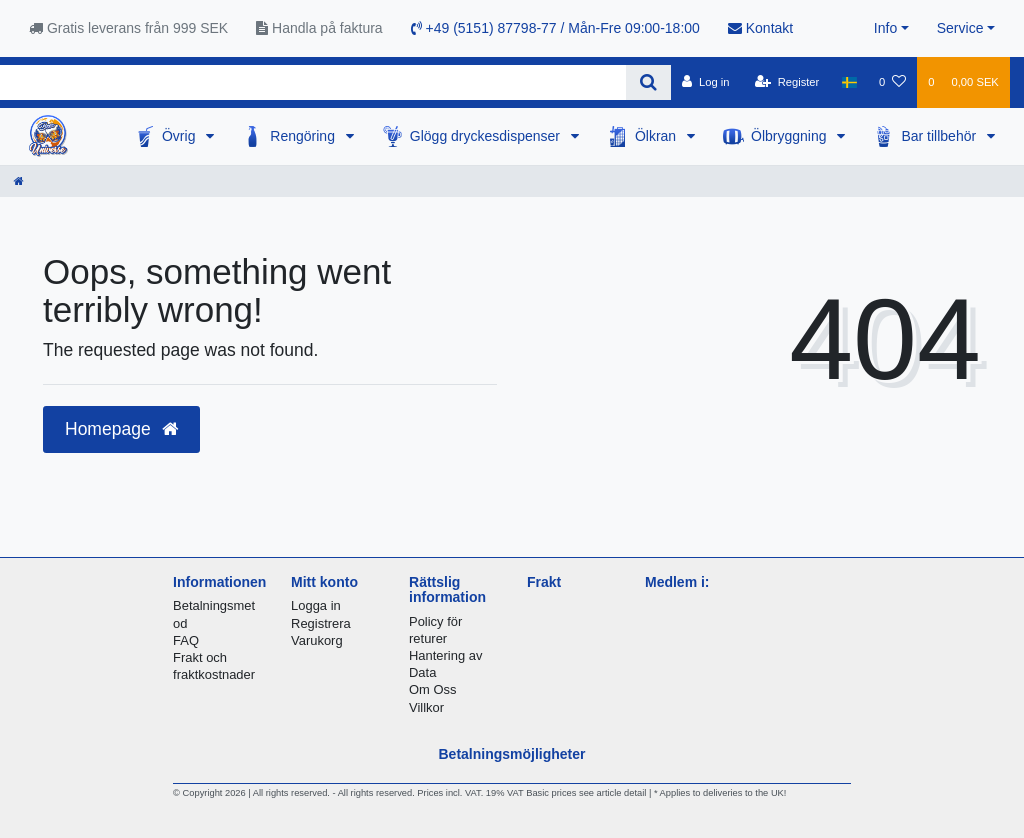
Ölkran (657, 136)
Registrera (321, 623)
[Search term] (313, 82)
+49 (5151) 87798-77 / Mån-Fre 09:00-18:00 (555, 28)
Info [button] (885, 28)
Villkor (426, 707)
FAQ (186, 640)
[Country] (848, 82)
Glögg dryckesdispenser (487, 136)
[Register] (787, 82)
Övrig (180, 136)
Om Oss (432, 689)
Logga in (316, 605)
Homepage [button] (121, 429)
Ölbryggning (790, 136)
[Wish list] (892, 82)
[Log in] (705, 82)
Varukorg (317, 640)
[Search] (648, 82)
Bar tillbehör (940, 136)
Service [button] (960, 28)
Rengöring (304, 136)
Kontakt (760, 28)
